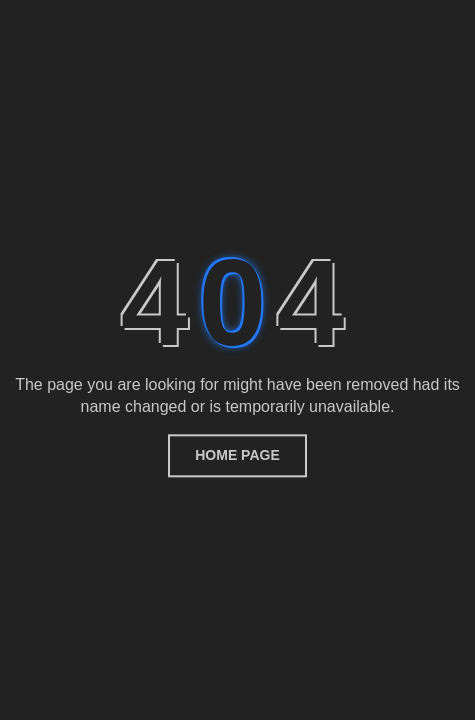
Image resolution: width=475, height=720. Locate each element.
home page (237, 455)
